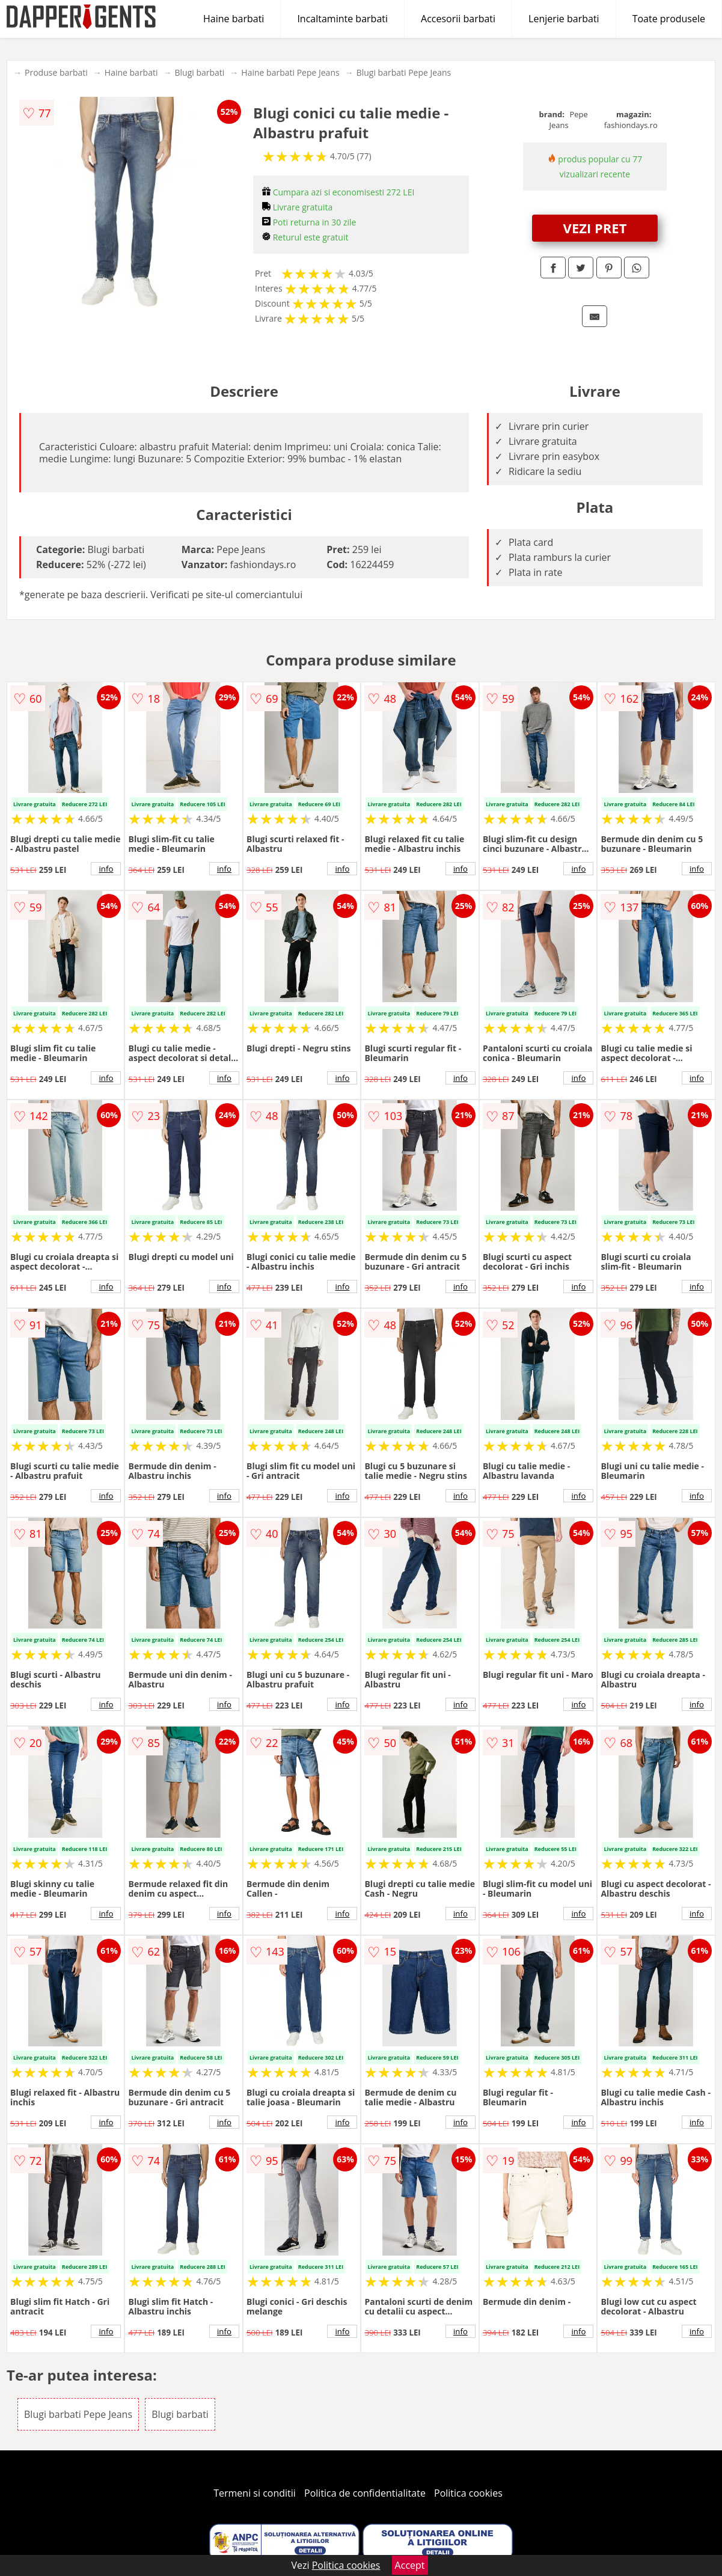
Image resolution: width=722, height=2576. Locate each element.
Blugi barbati (199, 72)
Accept (410, 2565)
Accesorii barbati (458, 18)
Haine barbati (233, 18)
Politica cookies (468, 2493)
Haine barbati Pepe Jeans (290, 72)
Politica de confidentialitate (365, 2493)
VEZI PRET (595, 228)
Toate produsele (668, 18)
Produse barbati (56, 72)
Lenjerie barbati (563, 18)
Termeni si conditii (254, 2493)
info (106, 868)
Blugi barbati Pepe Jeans (403, 72)
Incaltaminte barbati (342, 18)
